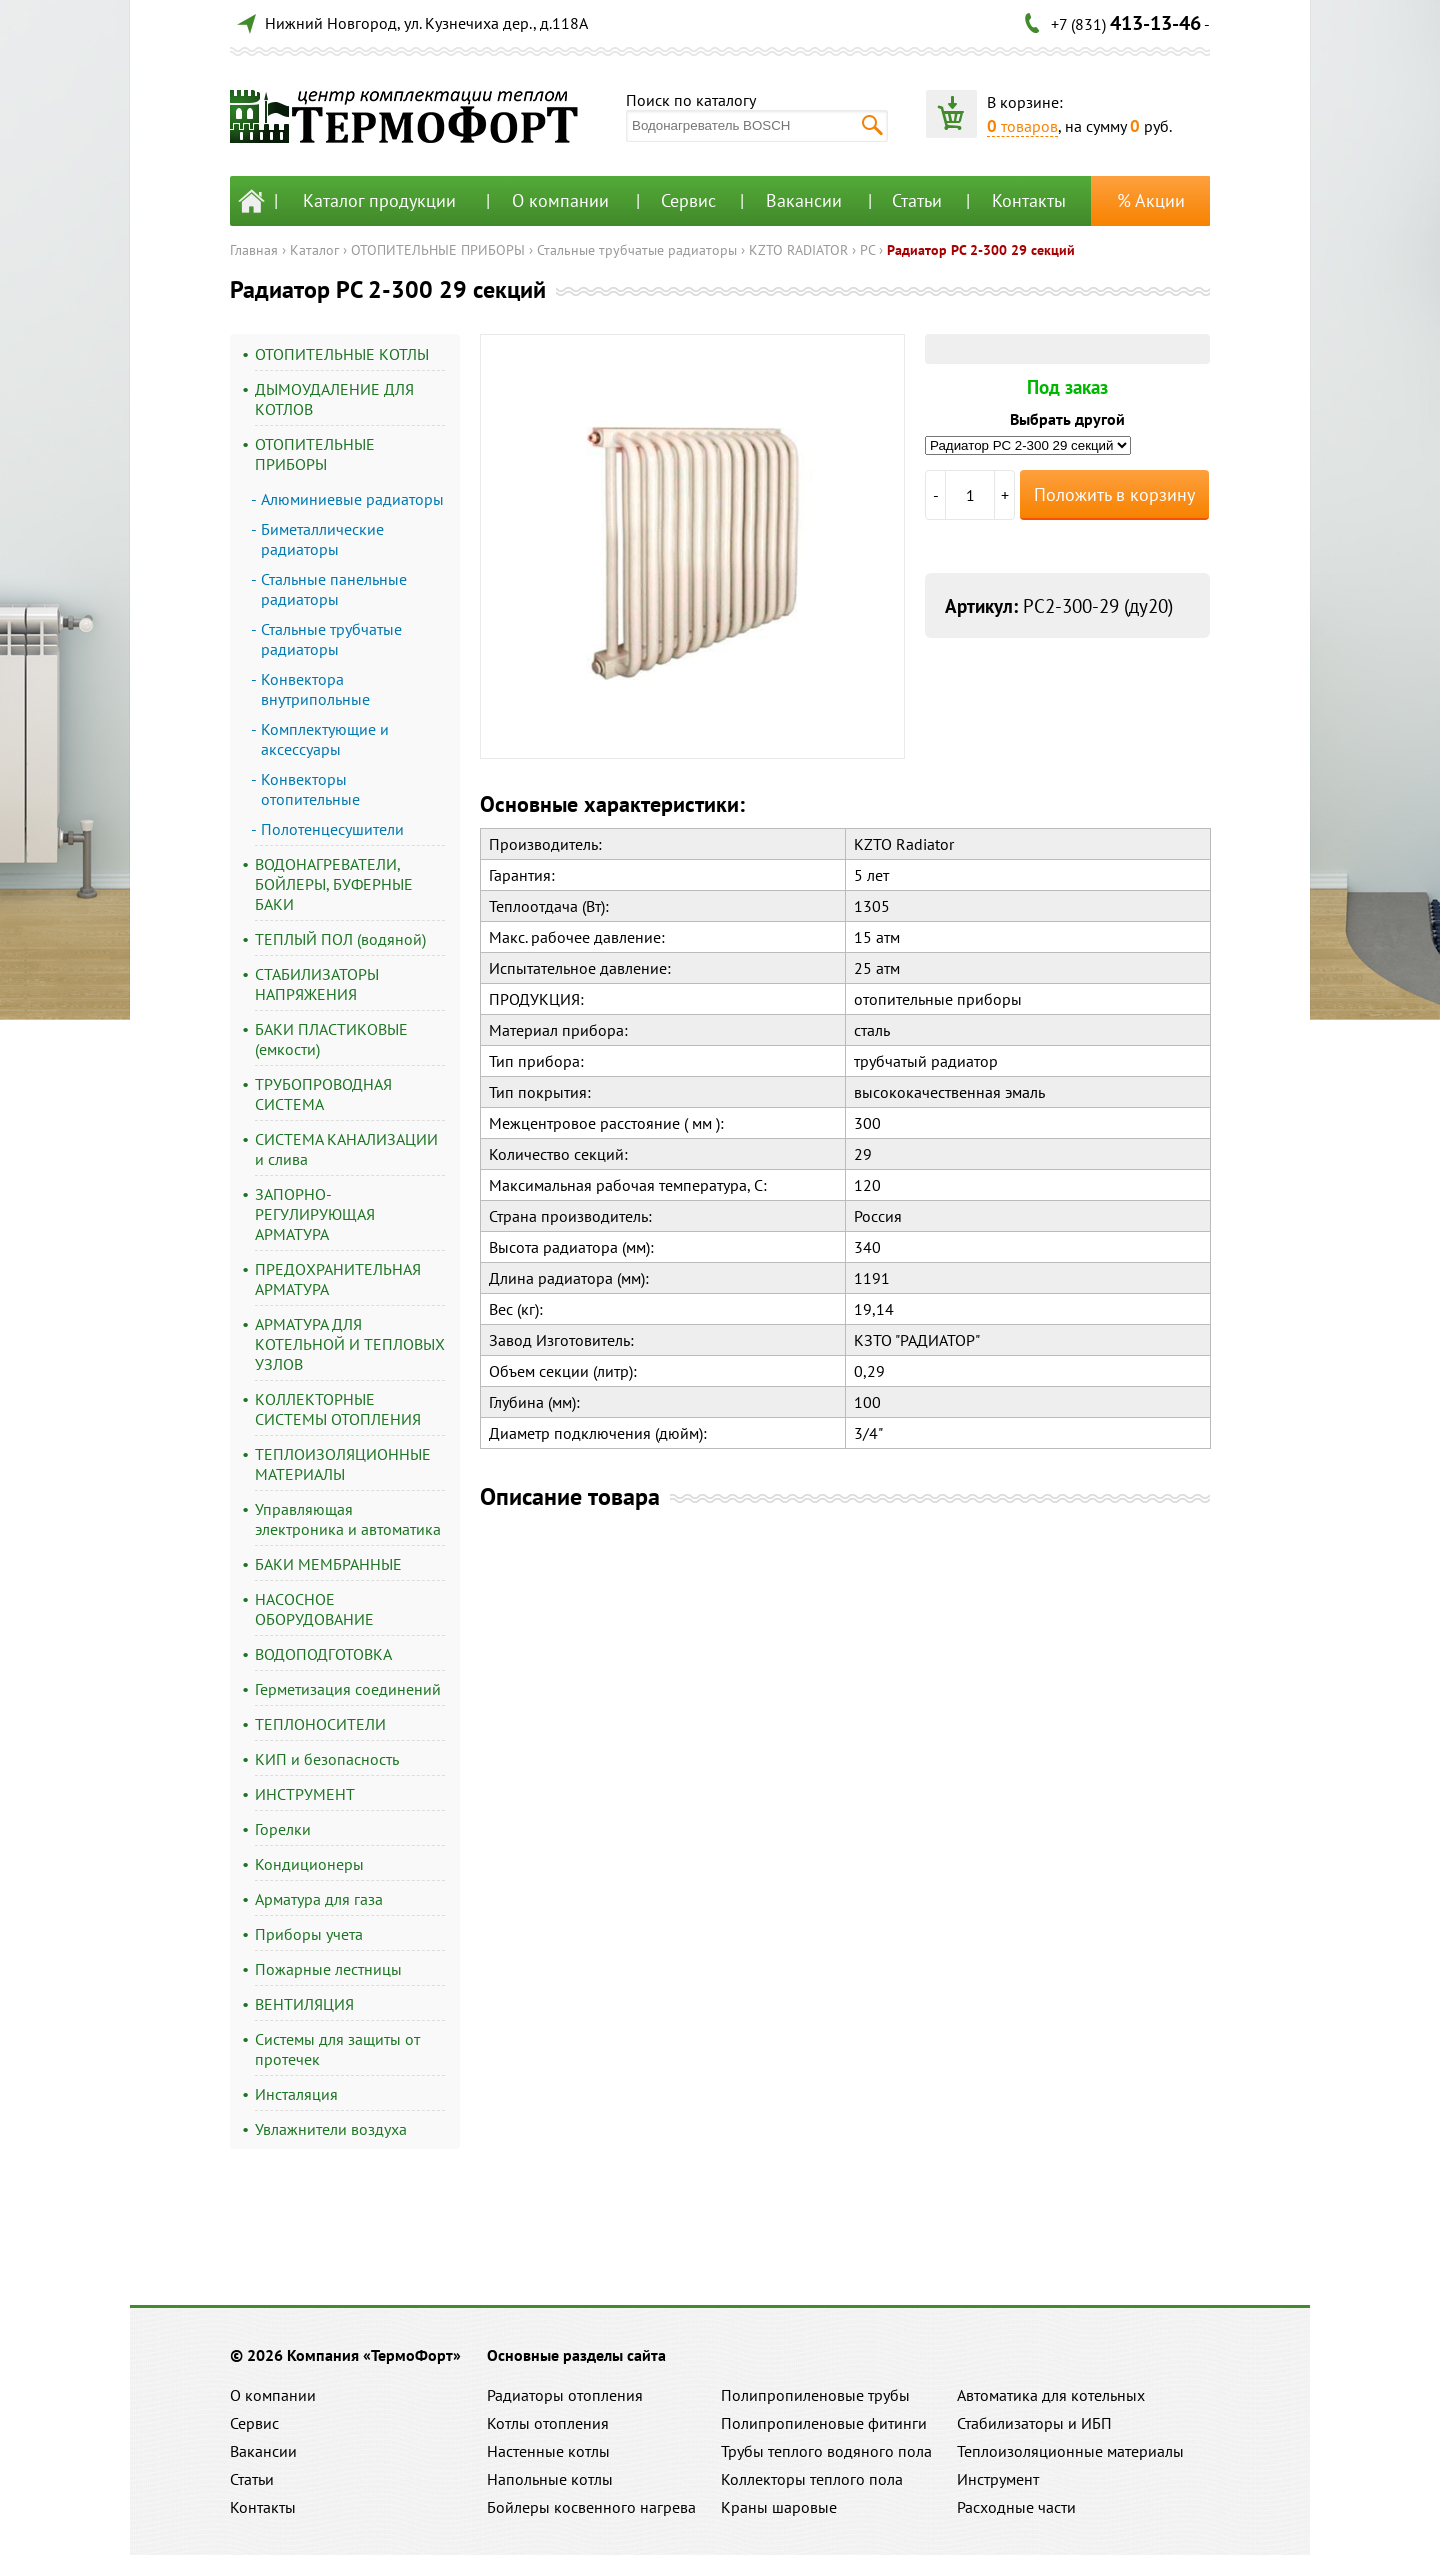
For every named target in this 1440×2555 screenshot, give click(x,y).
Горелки (283, 1829)
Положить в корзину (1114, 494)
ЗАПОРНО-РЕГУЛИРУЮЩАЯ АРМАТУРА (315, 1214)
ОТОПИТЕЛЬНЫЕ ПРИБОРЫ (438, 250)
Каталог (314, 250)
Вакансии (804, 200)
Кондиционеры (309, 1864)
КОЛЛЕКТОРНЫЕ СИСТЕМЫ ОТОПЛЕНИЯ (338, 1409)
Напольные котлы (550, 2479)
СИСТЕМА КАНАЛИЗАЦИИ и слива (346, 1149)
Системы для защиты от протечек (337, 2049)
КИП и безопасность (327, 1759)
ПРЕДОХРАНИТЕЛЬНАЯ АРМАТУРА (338, 1279)
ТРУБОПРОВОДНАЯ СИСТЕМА (323, 1094)
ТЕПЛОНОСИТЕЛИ (320, 1724)
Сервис (688, 200)
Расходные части (1016, 2507)
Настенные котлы (548, 2451)
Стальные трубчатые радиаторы (637, 250)
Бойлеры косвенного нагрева (591, 2507)
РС (867, 250)
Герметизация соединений (348, 1689)
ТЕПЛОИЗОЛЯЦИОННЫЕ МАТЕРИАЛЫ (343, 1464)
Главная (254, 250)
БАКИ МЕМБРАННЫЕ (328, 1564)
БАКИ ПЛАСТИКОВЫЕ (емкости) (331, 1039)
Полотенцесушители (332, 829)
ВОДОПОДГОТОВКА (323, 1654)
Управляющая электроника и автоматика (348, 1519)
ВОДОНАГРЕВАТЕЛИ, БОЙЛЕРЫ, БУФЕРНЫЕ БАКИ (334, 884)
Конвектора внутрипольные (315, 689)
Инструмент (998, 2479)
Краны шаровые (779, 2507)
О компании (560, 200)
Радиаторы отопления (565, 2395)
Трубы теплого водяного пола (826, 2451)
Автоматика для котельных (1051, 2395)
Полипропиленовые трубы (815, 2395)
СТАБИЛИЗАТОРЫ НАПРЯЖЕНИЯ (317, 984)
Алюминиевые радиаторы (352, 499)
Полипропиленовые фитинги (824, 2423)
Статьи (917, 200)
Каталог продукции (379, 200)
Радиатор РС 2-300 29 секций (981, 250)
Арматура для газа (319, 1899)
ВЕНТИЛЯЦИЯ (304, 2004)
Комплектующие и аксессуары (325, 739)
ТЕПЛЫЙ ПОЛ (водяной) (340, 939)
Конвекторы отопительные (310, 789)
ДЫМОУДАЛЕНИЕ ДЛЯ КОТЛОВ (334, 399)
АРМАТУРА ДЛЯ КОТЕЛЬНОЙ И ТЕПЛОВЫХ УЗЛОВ (350, 1344)
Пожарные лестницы (328, 1969)
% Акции (1151, 200)
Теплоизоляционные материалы (1070, 2451)
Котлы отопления (548, 2423)
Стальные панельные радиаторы (334, 589)
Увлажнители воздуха (331, 2129)
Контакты (1029, 200)
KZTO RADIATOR (798, 250)
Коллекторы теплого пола (812, 2479)
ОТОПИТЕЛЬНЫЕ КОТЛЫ (342, 354)
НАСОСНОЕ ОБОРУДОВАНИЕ (314, 1609)
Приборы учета (309, 1934)
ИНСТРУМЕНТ (305, 1794)
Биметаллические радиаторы (322, 539)
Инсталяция (296, 2094)
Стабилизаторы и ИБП (1034, 2423)
